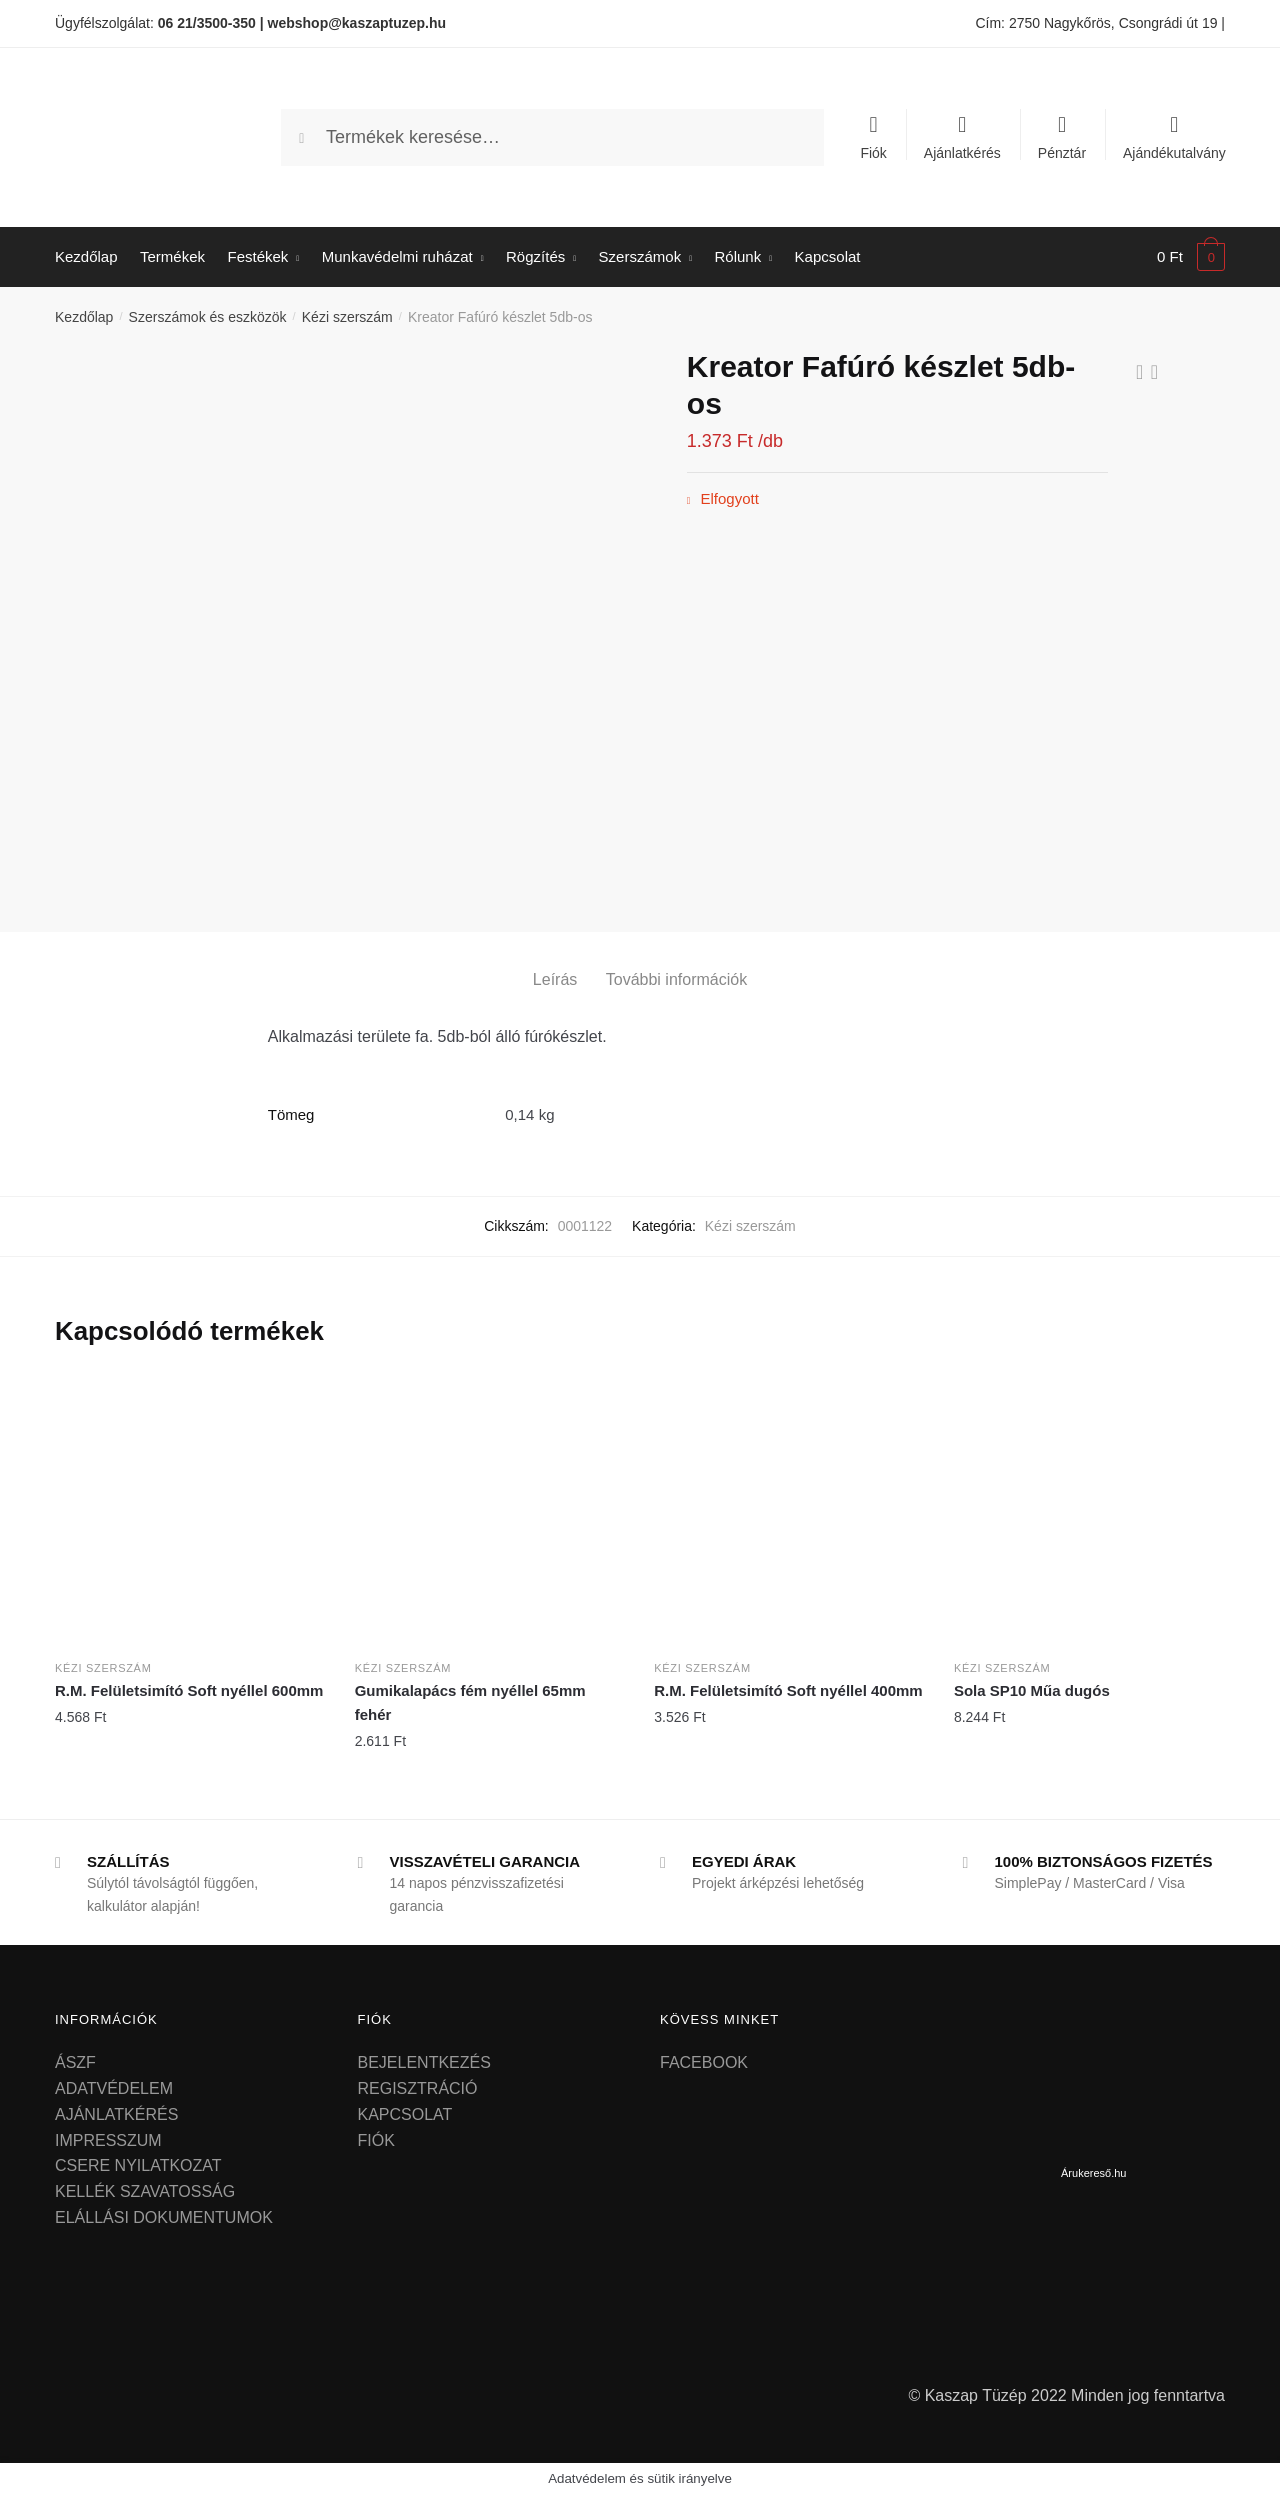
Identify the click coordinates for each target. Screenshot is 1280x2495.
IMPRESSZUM (108, 2140)
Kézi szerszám (347, 317)
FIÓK (376, 2140)
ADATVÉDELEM (114, 2088)
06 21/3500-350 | (211, 23)
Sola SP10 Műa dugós (1032, 1690)
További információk (676, 979)
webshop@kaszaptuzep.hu (357, 23)
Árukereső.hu (1093, 2173)
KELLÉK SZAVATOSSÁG (145, 2191)
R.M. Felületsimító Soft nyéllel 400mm (788, 1690)
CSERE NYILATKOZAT (138, 2165)
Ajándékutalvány (1174, 152)
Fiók (873, 152)
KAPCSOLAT (405, 2114)
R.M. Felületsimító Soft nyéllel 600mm (189, 1690)
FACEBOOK (704, 2062)
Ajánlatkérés (962, 152)
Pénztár (1062, 152)
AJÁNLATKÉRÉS (116, 2114)
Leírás (555, 979)
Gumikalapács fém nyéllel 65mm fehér (470, 1702)
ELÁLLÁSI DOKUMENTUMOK (164, 2217)
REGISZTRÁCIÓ (418, 2088)
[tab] (555, 963)
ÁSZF (75, 2062)
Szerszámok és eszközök (208, 317)
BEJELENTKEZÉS (424, 2062)
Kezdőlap (84, 317)
